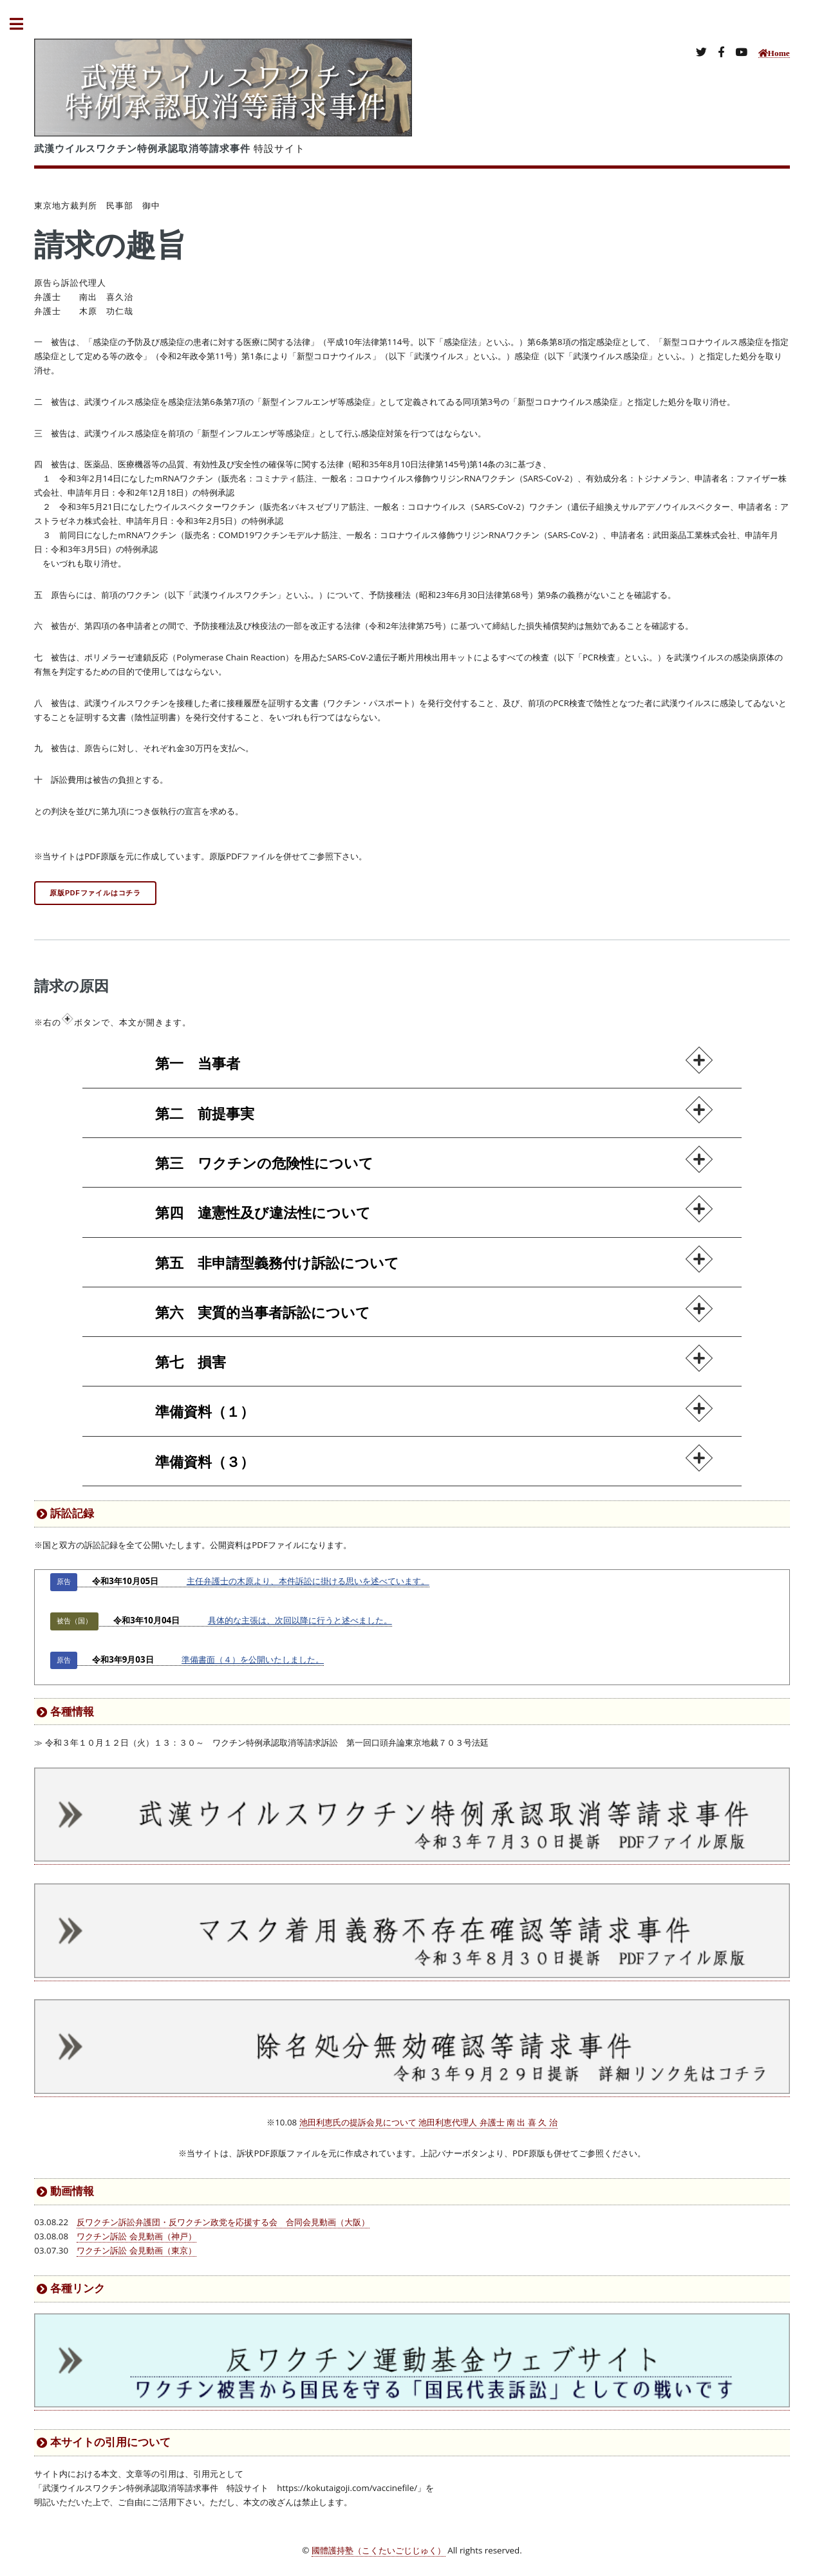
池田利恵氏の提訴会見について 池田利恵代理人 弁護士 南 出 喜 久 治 (428, 2122)
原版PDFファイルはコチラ (95, 893)
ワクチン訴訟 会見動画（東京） (136, 2250)
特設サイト (169, 148)
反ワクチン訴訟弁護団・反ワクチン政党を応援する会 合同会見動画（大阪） (223, 2222)
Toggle (23, 24)
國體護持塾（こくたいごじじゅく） (378, 2550)
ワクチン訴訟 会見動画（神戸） (136, 2236)
